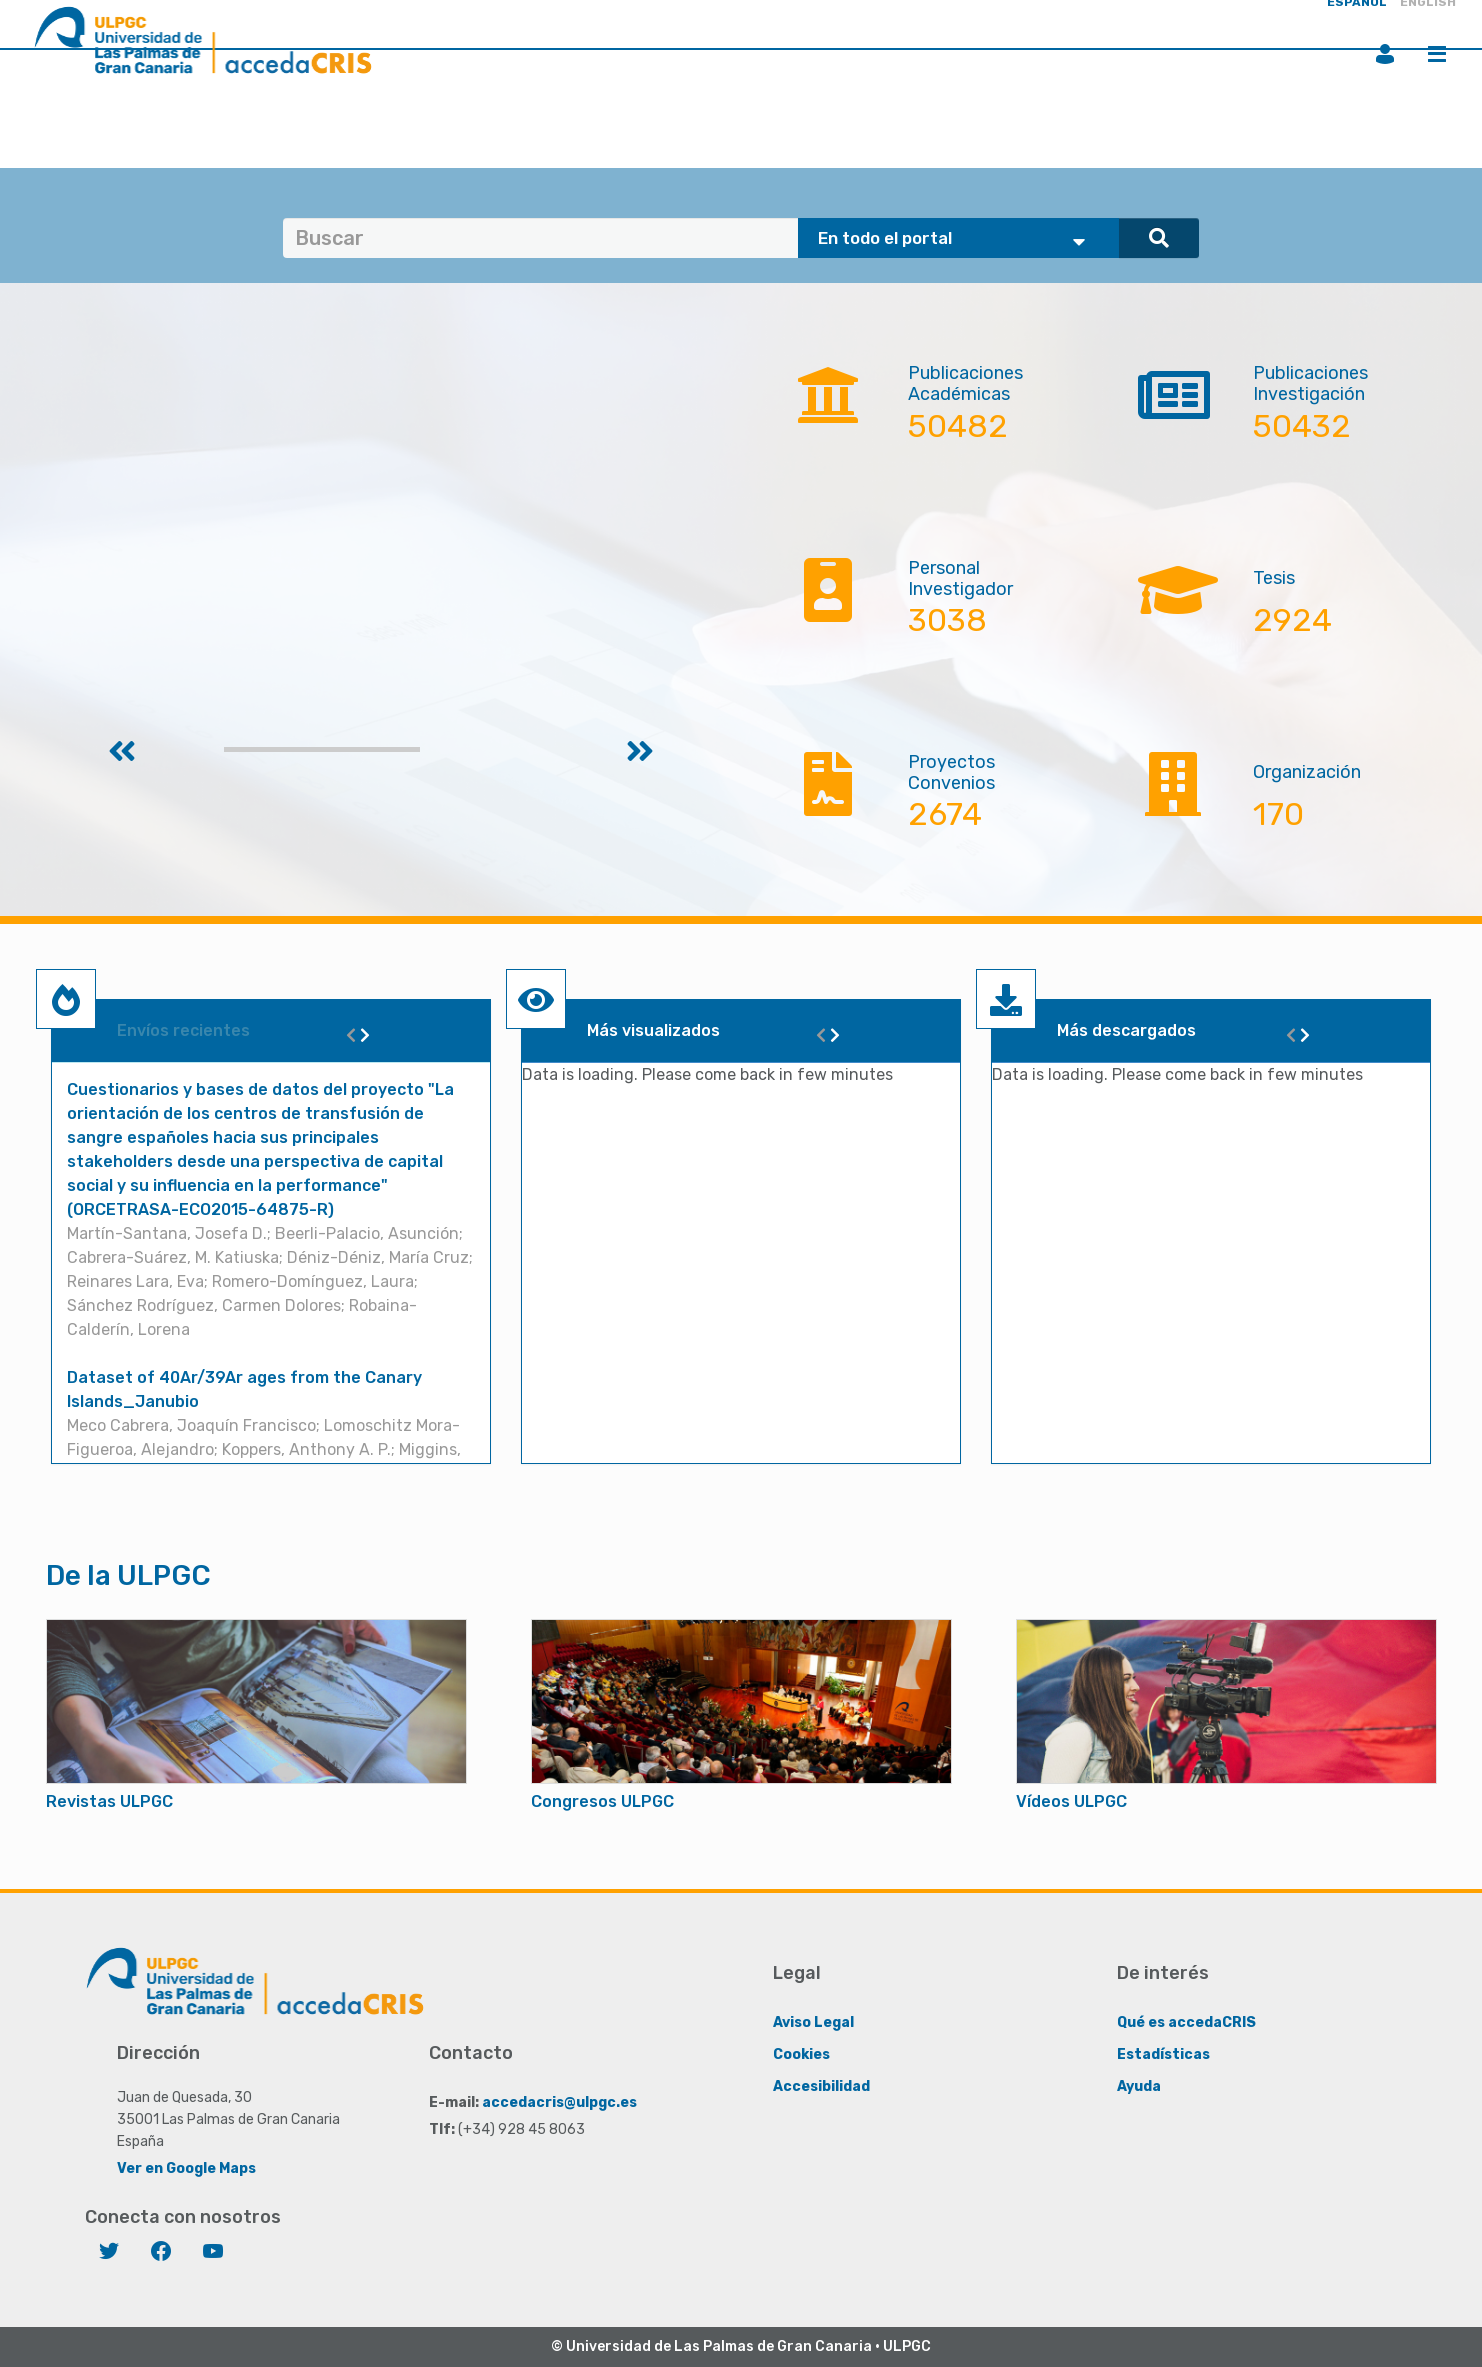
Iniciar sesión (1385, 54)
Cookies (801, 2054)
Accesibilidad (821, 2086)
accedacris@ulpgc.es (559, 2102)
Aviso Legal (813, 2022)
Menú (1437, 54)
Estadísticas (1163, 2054)
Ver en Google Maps (186, 2168)
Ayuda (1139, 2086)
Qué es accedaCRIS (1186, 2022)
